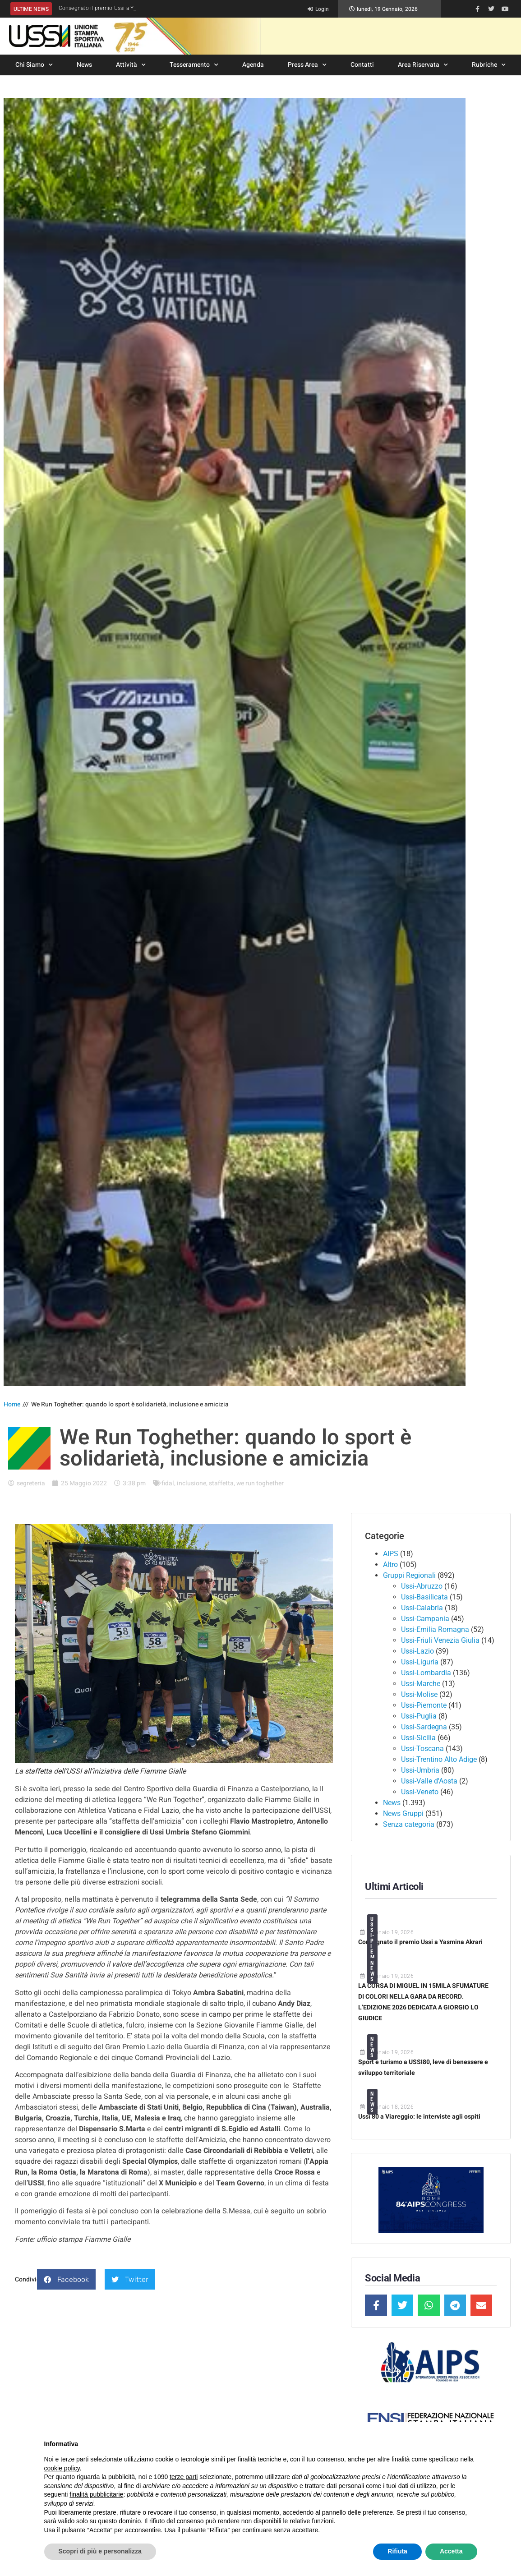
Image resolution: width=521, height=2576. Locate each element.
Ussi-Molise (419, 1694)
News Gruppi (403, 1813)
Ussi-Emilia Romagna (435, 1629)
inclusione (191, 1483)
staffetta (221, 1483)
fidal (167, 1483)
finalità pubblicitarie (96, 2494)
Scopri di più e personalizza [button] (100, 2551)
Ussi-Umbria (420, 1770)
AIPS (390, 1553)
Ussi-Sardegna (424, 1727)
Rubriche (489, 65)
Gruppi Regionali (409, 1575)
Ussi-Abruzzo (422, 1586)
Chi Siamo (34, 65)
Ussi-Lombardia (426, 1672)
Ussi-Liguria (419, 1662)
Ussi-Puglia (419, 1716)
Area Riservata (423, 65)
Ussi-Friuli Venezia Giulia (440, 1640)
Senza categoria (408, 1824)
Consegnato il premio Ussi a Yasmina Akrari (420, 1942)
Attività (131, 65)
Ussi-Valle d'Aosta (429, 1781)
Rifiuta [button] (397, 2551)
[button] (66, 2279)
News (84, 64)
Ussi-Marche (420, 1683)
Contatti (362, 64)
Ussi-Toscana (422, 1748)
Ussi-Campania (425, 1618)
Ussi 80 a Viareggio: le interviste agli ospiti (419, 2116)
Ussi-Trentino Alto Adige (439, 1759)
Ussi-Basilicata (424, 1597)
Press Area (307, 65)
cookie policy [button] (62, 2468)
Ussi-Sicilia (418, 1737)
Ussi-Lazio (417, 1651)
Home (12, 1404)
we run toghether (260, 1483)
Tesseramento (194, 65)
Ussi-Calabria (422, 1608)
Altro (390, 1564)
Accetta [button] (451, 2551)
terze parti (184, 2476)
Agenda (253, 64)
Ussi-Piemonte (424, 1705)
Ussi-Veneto (419, 1792)
